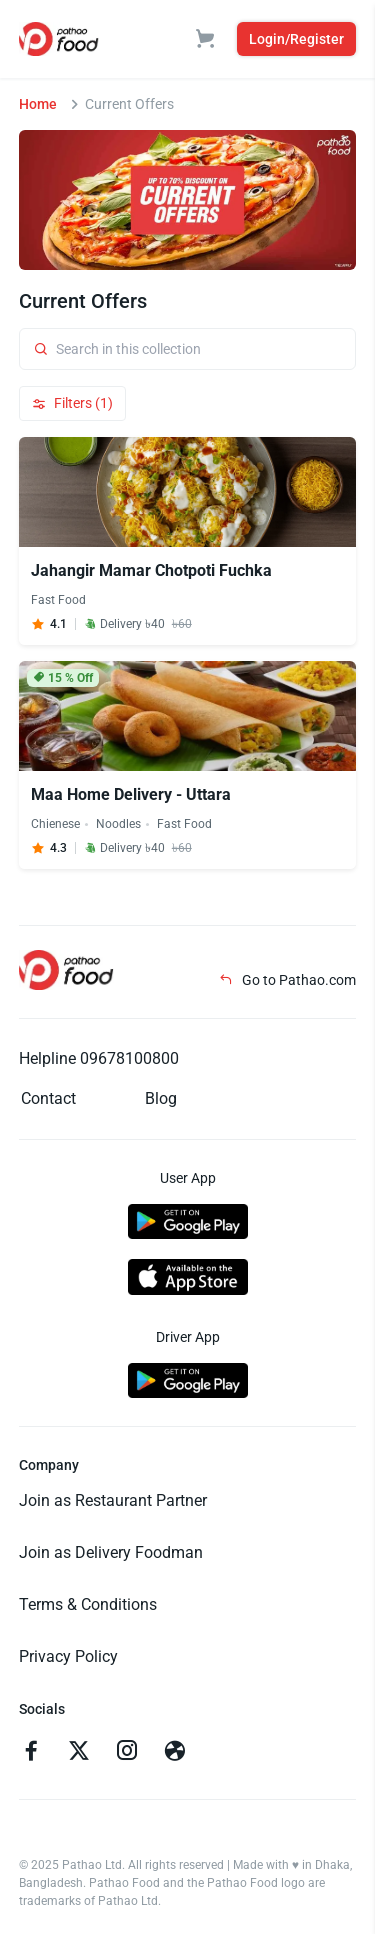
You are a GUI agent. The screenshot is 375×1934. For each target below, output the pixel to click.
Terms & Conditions (88, 1604)
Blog (161, 1098)
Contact (48, 1098)
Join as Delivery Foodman (111, 1552)
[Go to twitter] (79, 1753)
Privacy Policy (68, 1656)
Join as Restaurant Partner (113, 1500)
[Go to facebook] (31, 1753)
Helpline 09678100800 (99, 1058)
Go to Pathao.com (287, 980)
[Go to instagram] (127, 1753)
